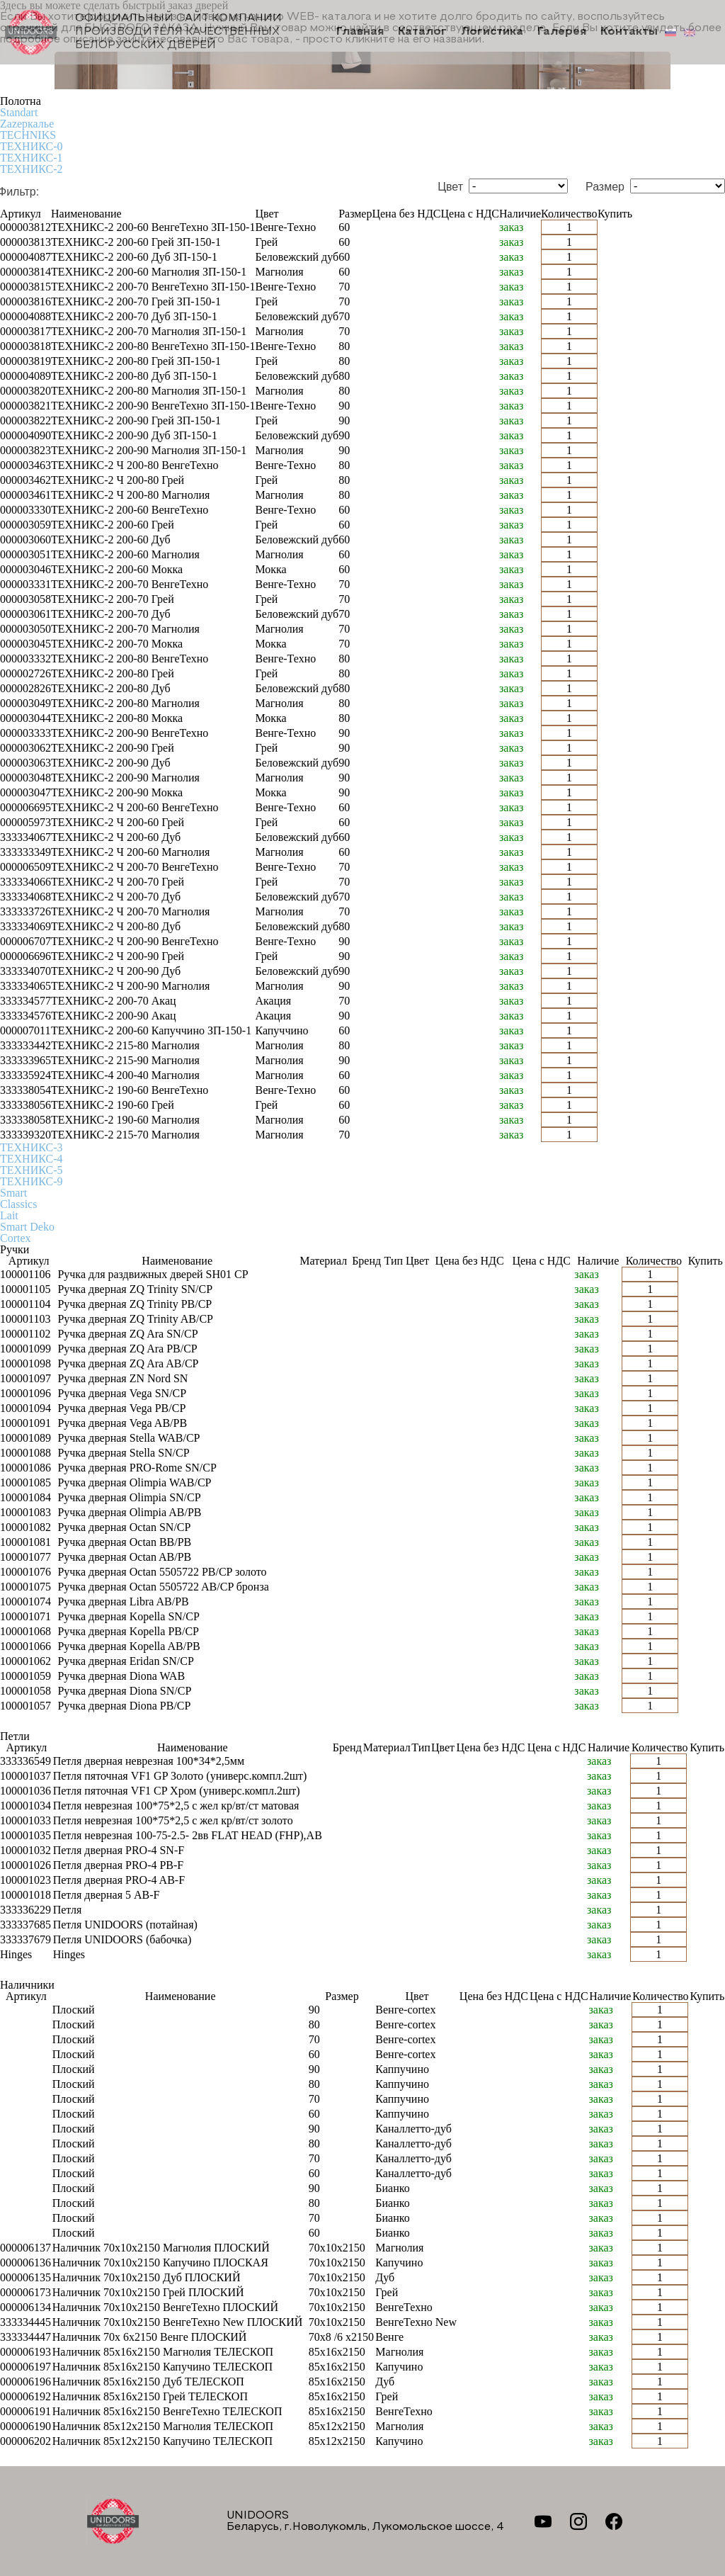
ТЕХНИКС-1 (31, 158)
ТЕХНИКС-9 (31, 1181)
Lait (9, 1215)
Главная (365, 32)
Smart (13, 1193)
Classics (18, 1204)
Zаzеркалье (27, 124)
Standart (19, 112)
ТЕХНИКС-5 (31, 1170)
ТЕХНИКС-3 (31, 1147)
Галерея (563, 32)
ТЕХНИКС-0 (31, 146)
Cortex (15, 1238)
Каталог (426, 32)
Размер (605, 187)
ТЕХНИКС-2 (31, 169)
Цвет (450, 187)
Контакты (628, 32)
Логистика (494, 32)
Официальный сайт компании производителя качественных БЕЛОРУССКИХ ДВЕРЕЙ (144, 32)
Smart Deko (27, 1227)
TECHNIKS (28, 135)
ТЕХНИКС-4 (31, 1159)
